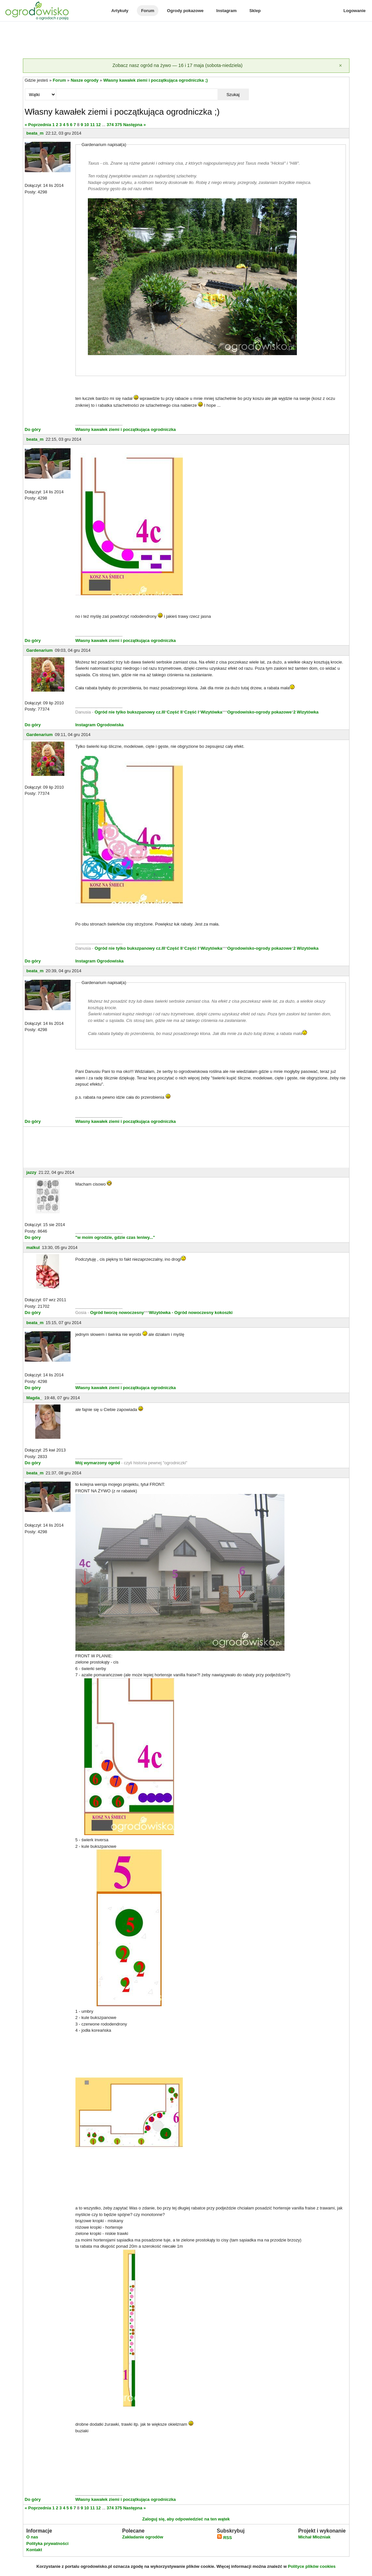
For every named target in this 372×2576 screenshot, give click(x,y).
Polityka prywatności (47, 2543)
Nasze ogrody (84, 80)
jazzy (31, 1172)
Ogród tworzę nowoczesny (117, 1312)
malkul (33, 1247)
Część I (191, 712)
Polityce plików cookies (312, 2566)
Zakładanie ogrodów (142, 2537)
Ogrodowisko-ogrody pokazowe (259, 712)
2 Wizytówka (305, 712)
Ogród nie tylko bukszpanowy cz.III (130, 712)
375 (118, 124)
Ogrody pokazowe (185, 10)
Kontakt (34, 2549)
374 (110, 124)
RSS (224, 2537)
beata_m (35, 133)
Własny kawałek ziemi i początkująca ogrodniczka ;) (155, 80)
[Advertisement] (186, 40)
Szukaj (232, 94)
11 (92, 124)
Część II (175, 712)
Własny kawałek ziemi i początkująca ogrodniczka (125, 429)
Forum (147, 10)
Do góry (33, 429)
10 (86, 124)
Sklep (255, 10)
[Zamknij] (340, 66)
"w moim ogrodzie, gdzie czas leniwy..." (115, 1237)
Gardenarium (39, 650)
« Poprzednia (38, 124)
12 (98, 124)
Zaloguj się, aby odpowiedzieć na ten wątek (186, 2519)
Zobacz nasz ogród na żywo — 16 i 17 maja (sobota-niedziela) (177, 65)
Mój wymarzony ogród (97, 1462)
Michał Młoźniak (314, 2537)
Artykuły (119, 10)
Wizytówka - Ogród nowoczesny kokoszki (191, 1312)
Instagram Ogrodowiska (99, 724)
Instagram (226, 10)
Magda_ (34, 1397)
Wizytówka (211, 712)
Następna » (134, 124)
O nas (32, 2537)
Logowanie (355, 10)
